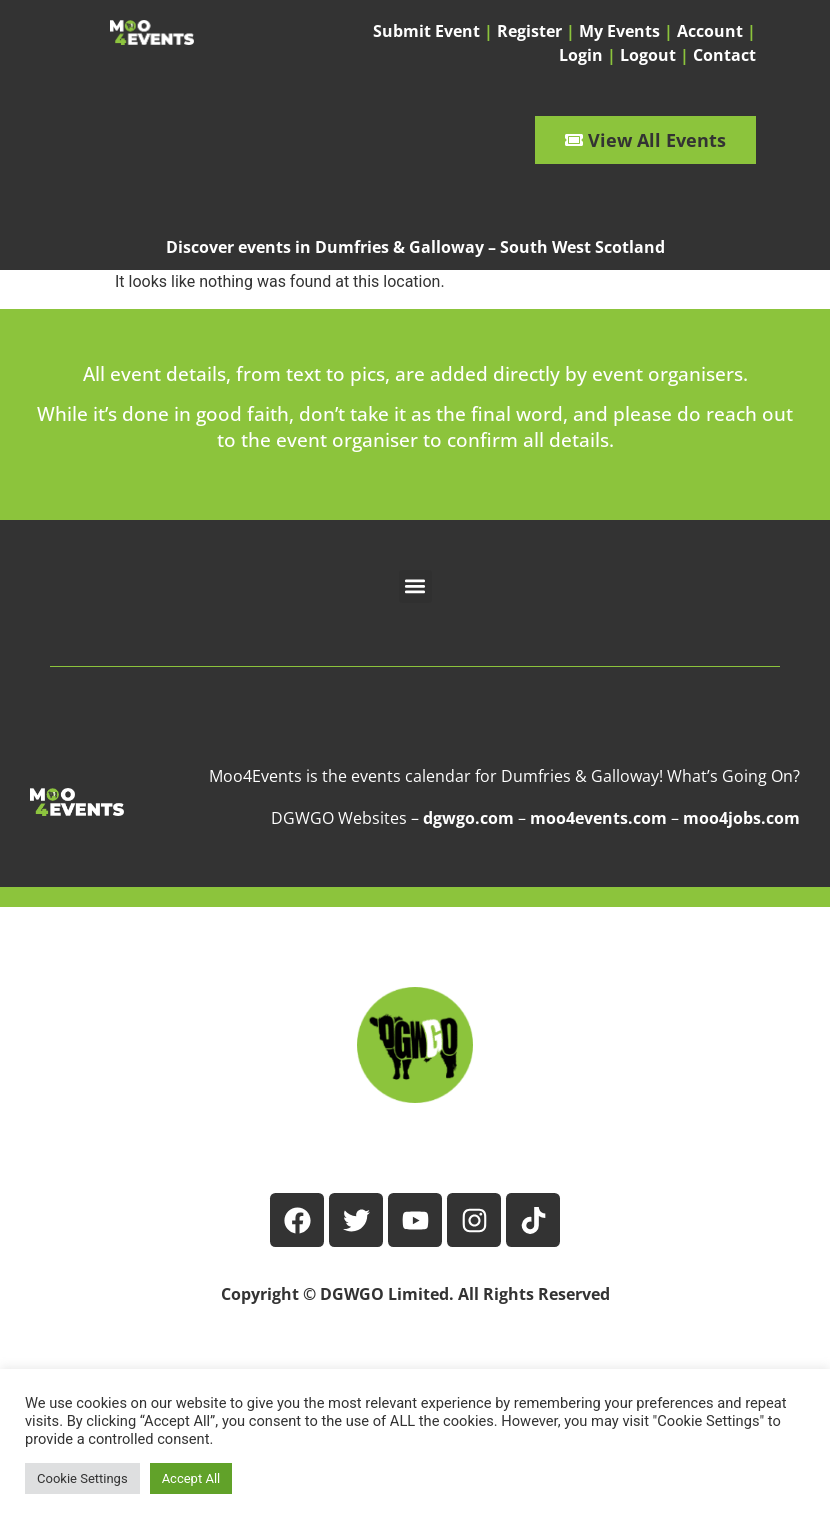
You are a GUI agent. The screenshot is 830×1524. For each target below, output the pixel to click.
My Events (619, 31)
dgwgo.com (468, 818)
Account (710, 31)
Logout (648, 55)
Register (529, 31)
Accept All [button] (191, 1478)
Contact (724, 55)
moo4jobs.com (741, 818)
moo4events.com (598, 818)
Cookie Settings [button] (82, 1478)
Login (581, 55)
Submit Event (426, 31)
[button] (415, 586)
